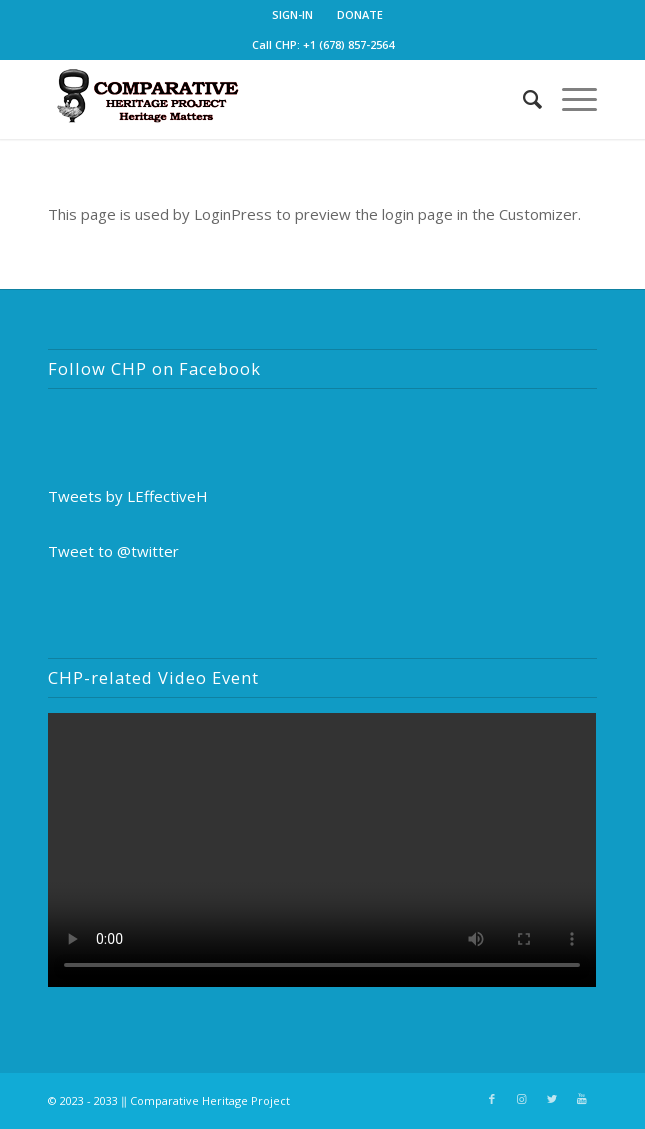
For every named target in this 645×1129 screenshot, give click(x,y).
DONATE (360, 14)
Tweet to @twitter (113, 551)
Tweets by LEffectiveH (128, 496)
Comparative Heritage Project (210, 1100)
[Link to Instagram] (522, 1099)
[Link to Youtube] (582, 1099)
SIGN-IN (292, 14)
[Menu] (569, 99)
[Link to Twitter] (552, 1099)
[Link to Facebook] (492, 1099)
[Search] (522, 99)
